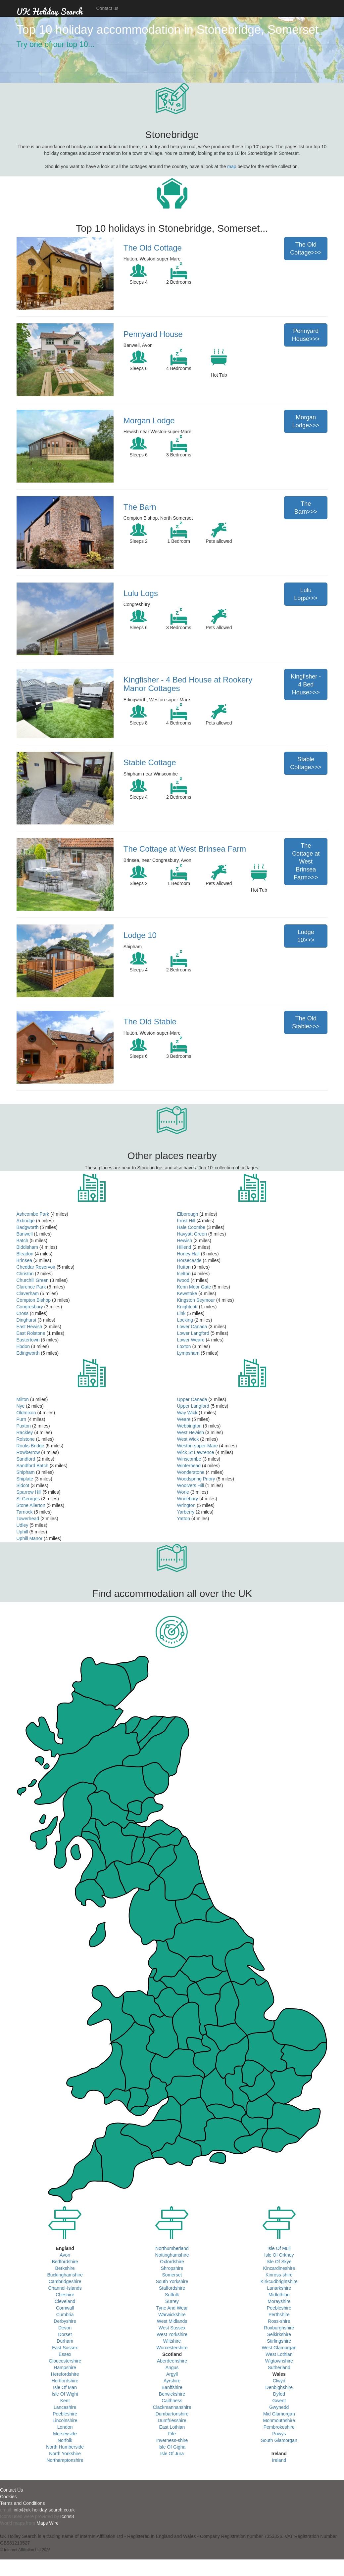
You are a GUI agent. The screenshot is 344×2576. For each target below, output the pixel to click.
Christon (25, 1273)
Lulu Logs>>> (306, 594)
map (231, 166)
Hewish (184, 1240)
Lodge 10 (140, 935)
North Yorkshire (65, 2453)
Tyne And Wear (172, 2308)
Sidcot (23, 1485)
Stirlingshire (279, 2341)
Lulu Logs (140, 593)
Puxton (24, 1426)
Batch (22, 1240)
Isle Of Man (65, 2387)
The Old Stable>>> (305, 1022)
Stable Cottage (149, 762)
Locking (185, 1320)
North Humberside (65, 2447)
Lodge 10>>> (306, 936)
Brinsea (24, 1260)
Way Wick (187, 1412)
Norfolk (65, 2440)
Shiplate (25, 1478)
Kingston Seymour (196, 1300)
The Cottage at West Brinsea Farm (184, 848)
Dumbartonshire (172, 2413)
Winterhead (189, 1465)
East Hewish (29, 1326)
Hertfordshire (65, 2380)
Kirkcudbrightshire (279, 2281)
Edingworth (28, 1353)
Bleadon (25, 1253)
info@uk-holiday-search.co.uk (44, 2509)
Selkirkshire (279, 2334)
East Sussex (65, 2347)
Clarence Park (31, 1286)
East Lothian (172, 2427)
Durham (65, 2341)
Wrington (186, 1505)
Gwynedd (279, 2407)
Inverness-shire (172, 2440)
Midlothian (279, 2294)
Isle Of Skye (279, 2261)
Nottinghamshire (172, 2255)
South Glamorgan (279, 2440)
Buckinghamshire (64, 2274)
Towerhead (28, 1518)
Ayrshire (172, 2380)
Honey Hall (188, 1253)
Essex (65, 2354)
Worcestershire (172, 2347)
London (65, 2427)
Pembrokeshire (279, 2427)
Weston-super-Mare (197, 1445)
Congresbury (30, 1306)
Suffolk (172, 2294)
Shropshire (172, 2268)
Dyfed (279, 2394)
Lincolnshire (65, 2420)
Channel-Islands (65, 2288)
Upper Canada (192, 1399)
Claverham (28, 1293)
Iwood (183, 1280)
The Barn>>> (306, 507)
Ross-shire (279, 2321)
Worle (183, 1492)
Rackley (25, 1432)
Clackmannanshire (172, 2407)
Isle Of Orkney (279, 2255)
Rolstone (26, 1439)
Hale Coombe (191, 1227)
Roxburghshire (279, 2327)
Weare (184, 1419)
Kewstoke (187, 1293)
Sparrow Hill (29, 1492)
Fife (172, 2433)
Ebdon (23, 1346)
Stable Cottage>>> (305, 763)
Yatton (183, 1518)
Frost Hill (186, 1220)
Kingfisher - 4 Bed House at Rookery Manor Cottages (188, 684)
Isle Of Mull (279, 2248)
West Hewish (190, 1432)
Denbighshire (279, 2387)
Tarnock (25, 1512)
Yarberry (186, 1512)
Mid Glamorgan (279, 2413)
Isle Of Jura (172, 2453)
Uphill (22, 1531)
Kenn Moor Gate (194, 1286)
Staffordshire (172, 2288)
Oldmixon (26, 1412)
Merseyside (65, 2433)
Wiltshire (172, 2341)
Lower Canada (192, 1326)
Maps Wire (47, 2523)
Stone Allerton (31, 1505)
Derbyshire (65, 2321)
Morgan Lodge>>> (305, 421)
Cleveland (65, 2301)
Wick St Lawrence (195, 1452)
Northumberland (171, 2248)
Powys (279, 2433)
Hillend (184, 1247)
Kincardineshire (279, 2268)
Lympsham (188, 1353)
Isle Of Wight (65, 2394)
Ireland (279, 2460)
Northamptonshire (65, 2460)
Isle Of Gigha (172, 2447)
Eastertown (28, 1339)
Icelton (184, 1273)
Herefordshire (65, 2374)
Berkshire (65, 2268)
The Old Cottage (152, 247)
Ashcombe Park (33, 1214)
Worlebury (187, 1498)
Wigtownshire (279, 2361)
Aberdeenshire (172, 2361)
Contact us (107, 8)
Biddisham (27, 1247)
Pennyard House (153, 334)
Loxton (184, 1346)
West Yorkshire (172, 2334)
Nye (21, 1406)
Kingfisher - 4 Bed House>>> (306, 684)
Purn (21, 1419)
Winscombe (189, 1459)
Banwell (25, 1234)
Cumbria (65, 2314)
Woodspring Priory (196, 1478)
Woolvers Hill (190, 1485)
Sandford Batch (33, 1465)
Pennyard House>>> (306, 335)
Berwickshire (172, 2394)
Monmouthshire (279, 2420)
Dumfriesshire (172, 2420)
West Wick (188, 1439)
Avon (65, 2255)
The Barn (139, 506)
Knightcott (187, 1306)
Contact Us (11, 2490)
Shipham (26, 1472)
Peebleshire (65, 2413)
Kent (65, 2400)
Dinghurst (26, 1320)
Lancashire (65, 2407)
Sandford (26, 1459)
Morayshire (279, 2301)
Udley (22, 1525)
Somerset (172, 2274)
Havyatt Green (192, 1234)
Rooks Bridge (30, 1445)
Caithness (172, 2400)
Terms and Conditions (22, 2503)
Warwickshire (172, 2314)
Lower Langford (193, 1333)
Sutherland (279, 2367)
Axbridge (26, 1220)
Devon (65, 2327)
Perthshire (279, 2314)
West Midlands (172, 2321)
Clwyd (279, 2380)
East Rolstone (31, 1333)
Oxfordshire (172, 2261)
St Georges (28, 1498)
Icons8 (67, 2516)
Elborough (187, 1214)
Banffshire (172, 2387)
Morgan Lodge (149, 420)
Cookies (8, 2496)
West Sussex (172, 2327)
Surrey (172, 2301)
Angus (172, 2367)
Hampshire (65, 2367)
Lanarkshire (279, 2288)
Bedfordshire (65, 2261)
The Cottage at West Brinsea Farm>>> (305, 861)
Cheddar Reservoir (36, 1267)
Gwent (279, 2400)
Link (181, 1313)
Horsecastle (189, 1260)
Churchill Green (33, 1280)
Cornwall (65, 2308)
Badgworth (28, 1227)
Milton (23, 1399)
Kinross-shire (279, 2274)
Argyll (172, 2374)
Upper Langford (193, 1406)
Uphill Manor (30, 1538)
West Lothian (279, 2354)
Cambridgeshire (65, 2281)
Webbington (189, 1426)
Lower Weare (191, 1339)
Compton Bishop (34, 1300)
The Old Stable (149, 1021)
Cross (23, 1313)
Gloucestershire (65, 2361)
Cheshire (65, 2294)
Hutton (184, 1267)
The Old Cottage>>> (305, 248)
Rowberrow (28, 1452)
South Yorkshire (172, 2281)
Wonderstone (191, 1472)
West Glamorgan (279, 2347)
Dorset (65, 2334)
